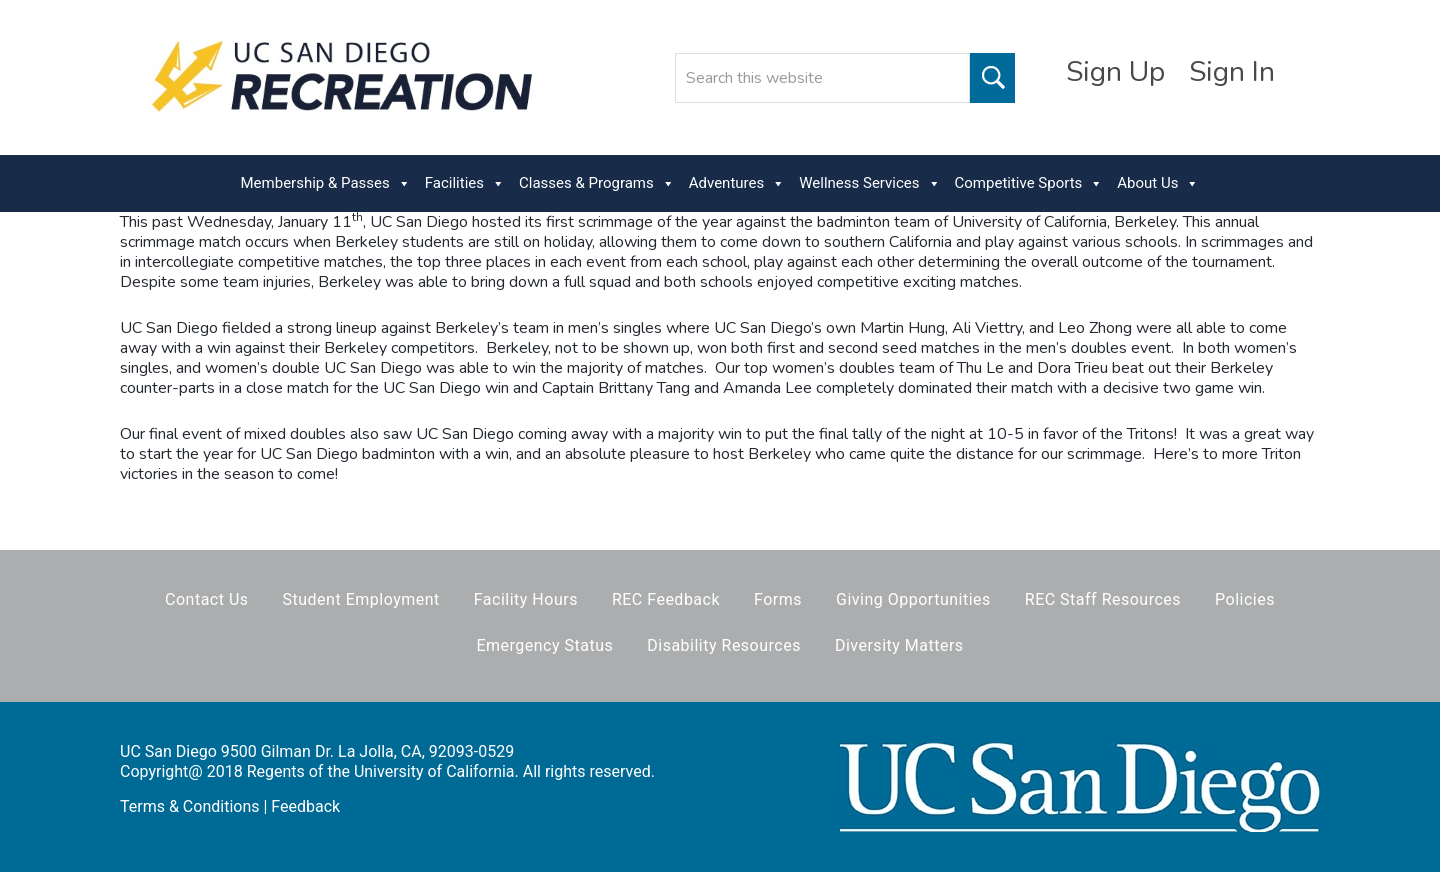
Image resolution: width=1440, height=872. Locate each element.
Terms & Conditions (190, 806)
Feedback (305, 806)
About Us (1158, 183)
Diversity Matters (899, 645)
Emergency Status (544, 645)
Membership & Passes (326, 183)
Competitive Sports (1029, 183)
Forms (778, 599)
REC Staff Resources (1103, 599)
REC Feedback (666, 599)
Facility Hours (526, 599)
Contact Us (207, 599)
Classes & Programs (597, 183)
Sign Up (1115, 72)
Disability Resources (724, 645)
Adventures (737, 183)
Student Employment (361, 599)
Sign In (1232, 72)
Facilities (465, 183)
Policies (1245, 599)
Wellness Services (869, 183)
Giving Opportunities (913, 599)
